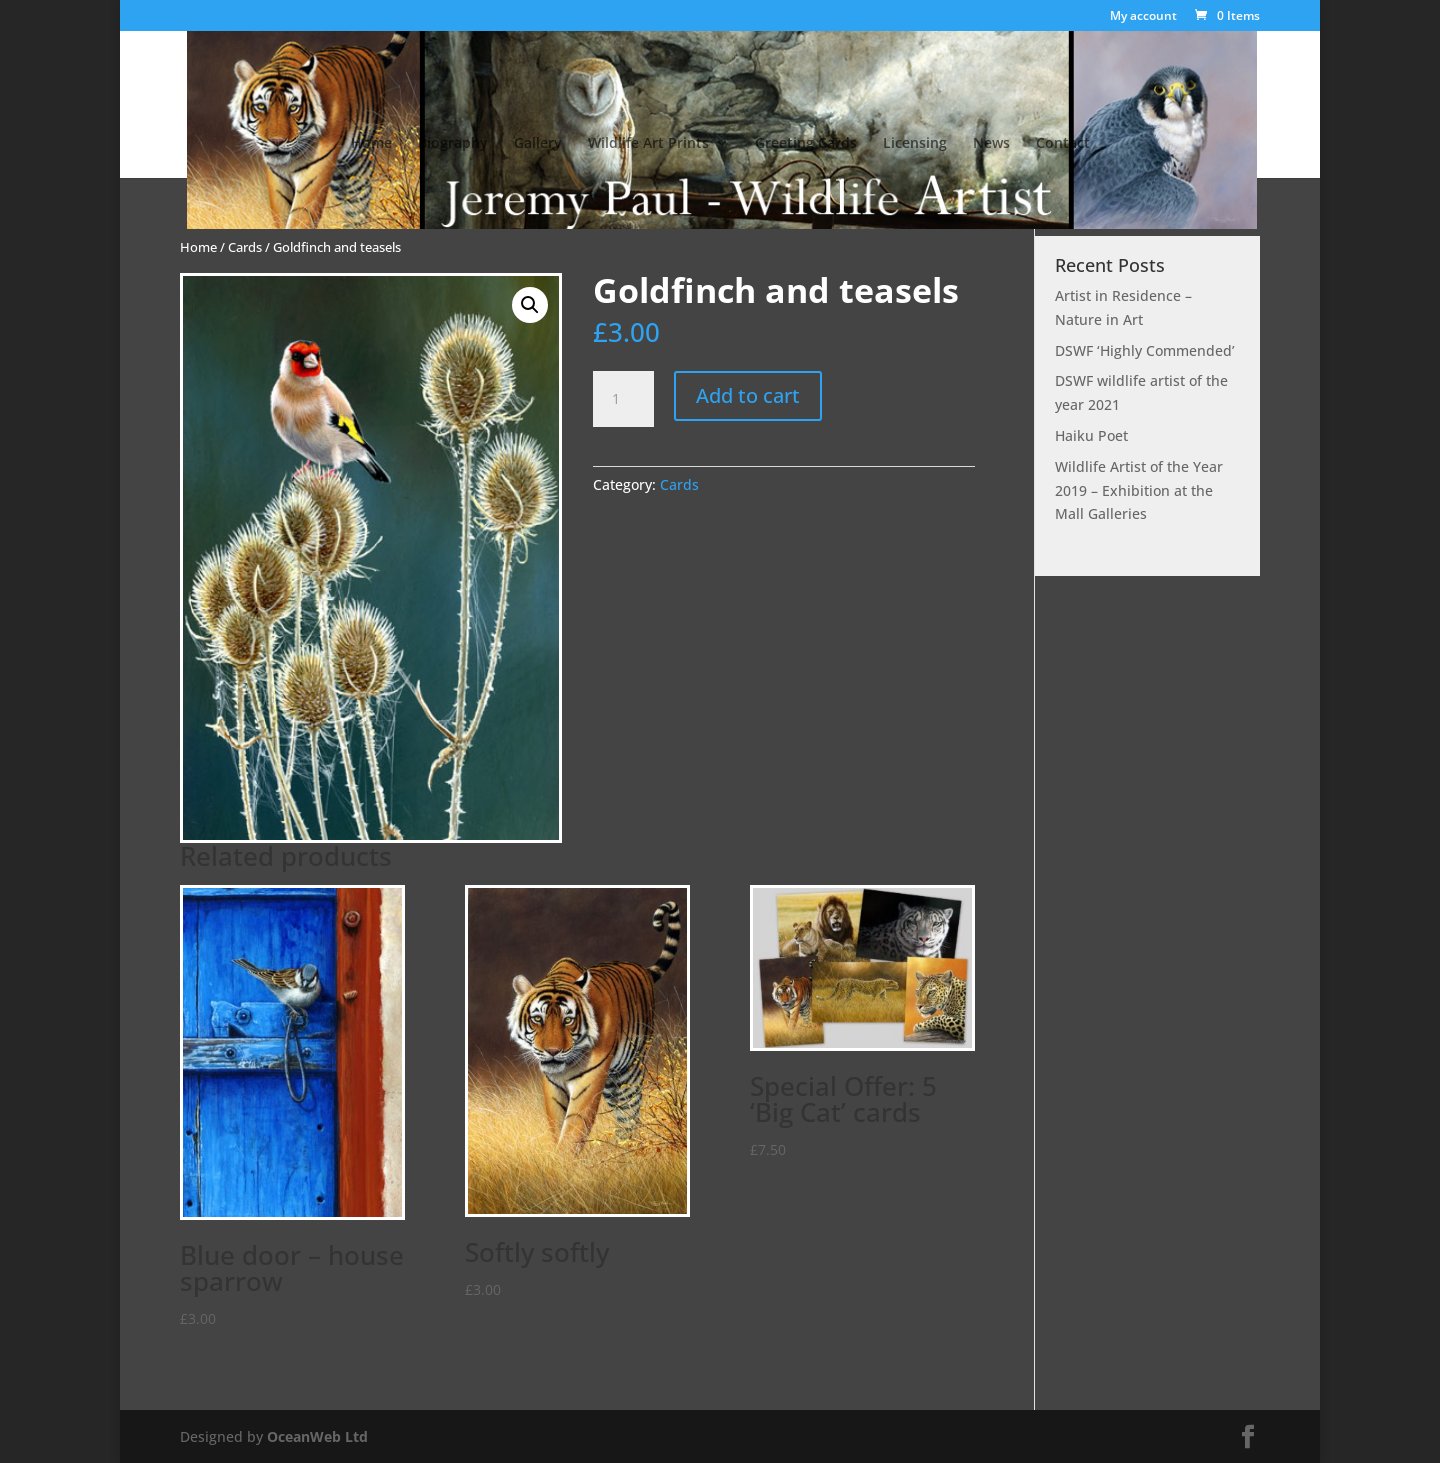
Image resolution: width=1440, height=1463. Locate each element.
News (991, 144)
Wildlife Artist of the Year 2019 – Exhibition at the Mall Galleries (1139, 490)
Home (371, 144)
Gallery (538, 144)
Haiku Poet (1091, 435)
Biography (453, 144)
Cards (245, 247)
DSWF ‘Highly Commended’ (1145, 350)
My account (1143, 17)
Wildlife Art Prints (648, 144)
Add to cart (748, 395)
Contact (1063, 144)
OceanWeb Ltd (317, 1436)
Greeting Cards (806, 144)
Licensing (915, 144)
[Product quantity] (623, 399)
